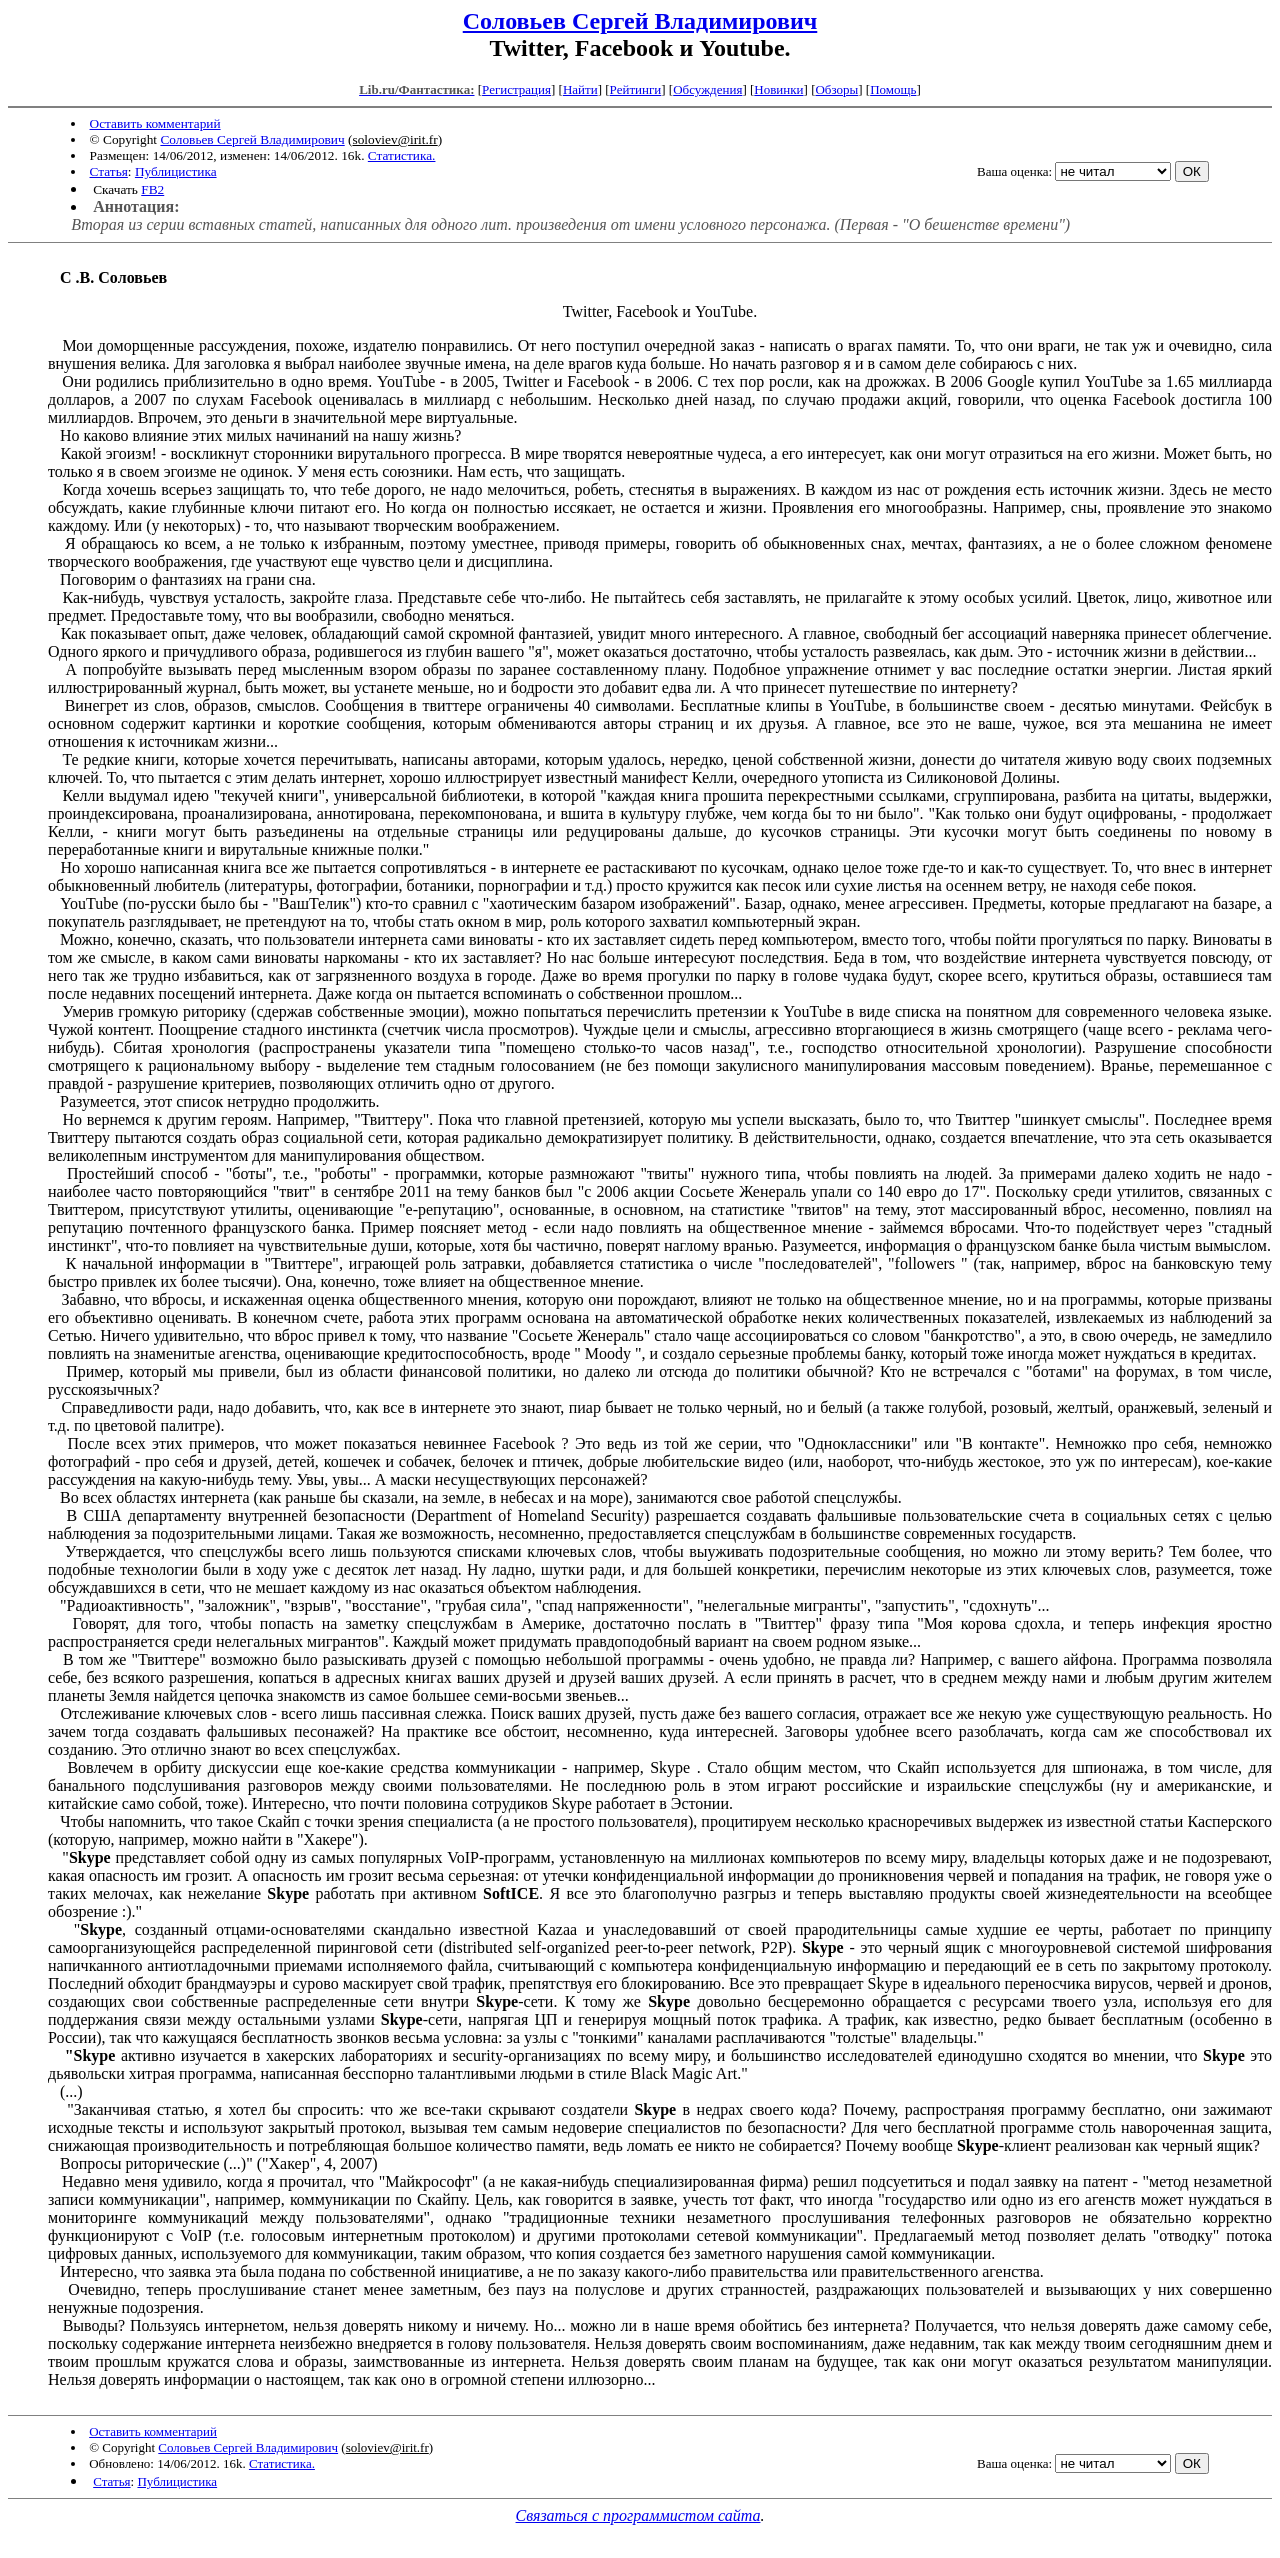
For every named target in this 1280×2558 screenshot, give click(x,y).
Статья (109, 171)
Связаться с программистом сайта (638, 2515)
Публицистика (176, 171)
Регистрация (516, 89)
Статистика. (402, 155)
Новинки (778, 89)
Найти (580, 89)
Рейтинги (636, 89)
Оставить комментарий (155, 123)
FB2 (152, 189)
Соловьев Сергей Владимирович (640, 21)
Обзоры (836, 89)
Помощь (893, 89)
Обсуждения (707, 89)
